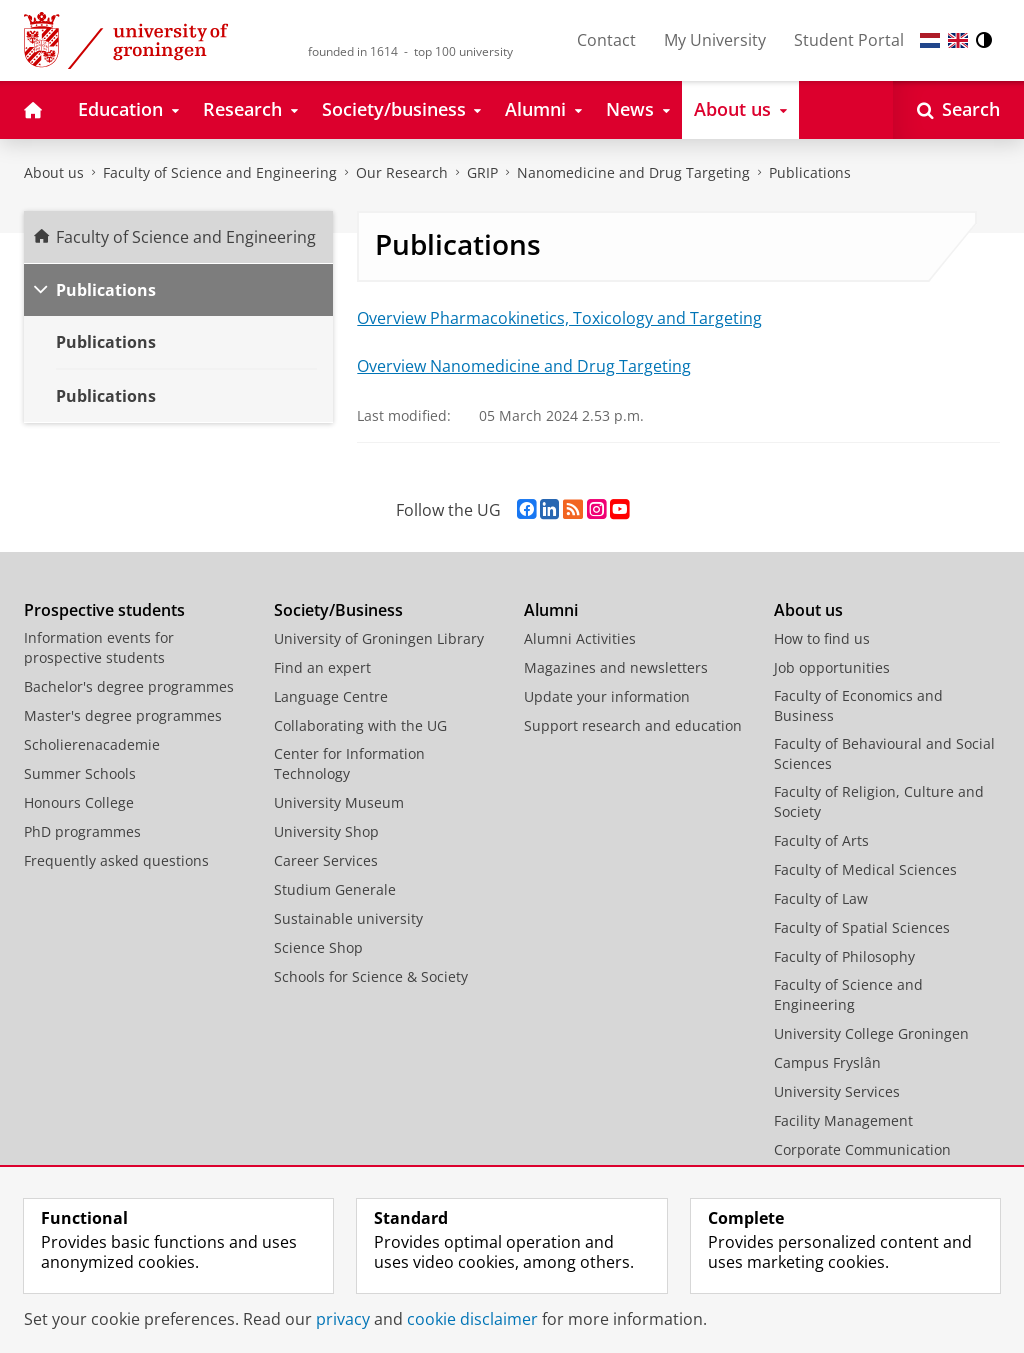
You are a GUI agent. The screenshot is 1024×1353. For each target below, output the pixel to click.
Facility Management (843, 1120)
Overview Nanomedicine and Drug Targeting (524, 366)
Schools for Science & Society (371, 976)
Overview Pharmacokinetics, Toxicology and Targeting (559, 318)
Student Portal (849, 40)
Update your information (607, 696)
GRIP (482, 172)
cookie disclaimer (472, 1319)
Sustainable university (348, 918)
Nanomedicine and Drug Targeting (633, 172)
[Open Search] (958, 110)
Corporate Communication (862, 1149)
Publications (810, 172)
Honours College (79, 802)
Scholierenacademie (92, 744)
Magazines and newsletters (616, 667)
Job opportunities (832, 667)
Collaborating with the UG (360, 725)
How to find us (822, 638)
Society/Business (338, 610)
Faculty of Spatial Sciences (862, 927)
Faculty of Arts (821, 840)
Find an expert (322, 667)
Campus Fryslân (827, 1062)
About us (54, 172)
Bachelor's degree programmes (129, 686)
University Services (837, 1091)
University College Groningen (871, 1033)
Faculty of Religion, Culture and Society (879, 801)
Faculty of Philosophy (844, 956)
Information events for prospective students (99, 647)
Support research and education (633, 725)
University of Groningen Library (379, 638)
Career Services (326, 860)
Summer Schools (80, 773)
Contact (606, 40)
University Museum (339, 802)
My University (715, 40)
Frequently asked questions (116, 860)
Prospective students (104, 610)
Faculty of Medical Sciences (865, 869)
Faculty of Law (821, 898)
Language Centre (331, 696)
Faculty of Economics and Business (858, 705)
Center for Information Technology (349, 763)
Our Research (402, 172)
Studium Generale (335, 889)
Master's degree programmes (123, 715)
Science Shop (318, 947)
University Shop (326, 831)
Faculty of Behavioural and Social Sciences (884, 753)
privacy (343, 1319)
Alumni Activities (580, 638)
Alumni (551, 610)
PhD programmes (82, 831)
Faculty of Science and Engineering (220, 172)
